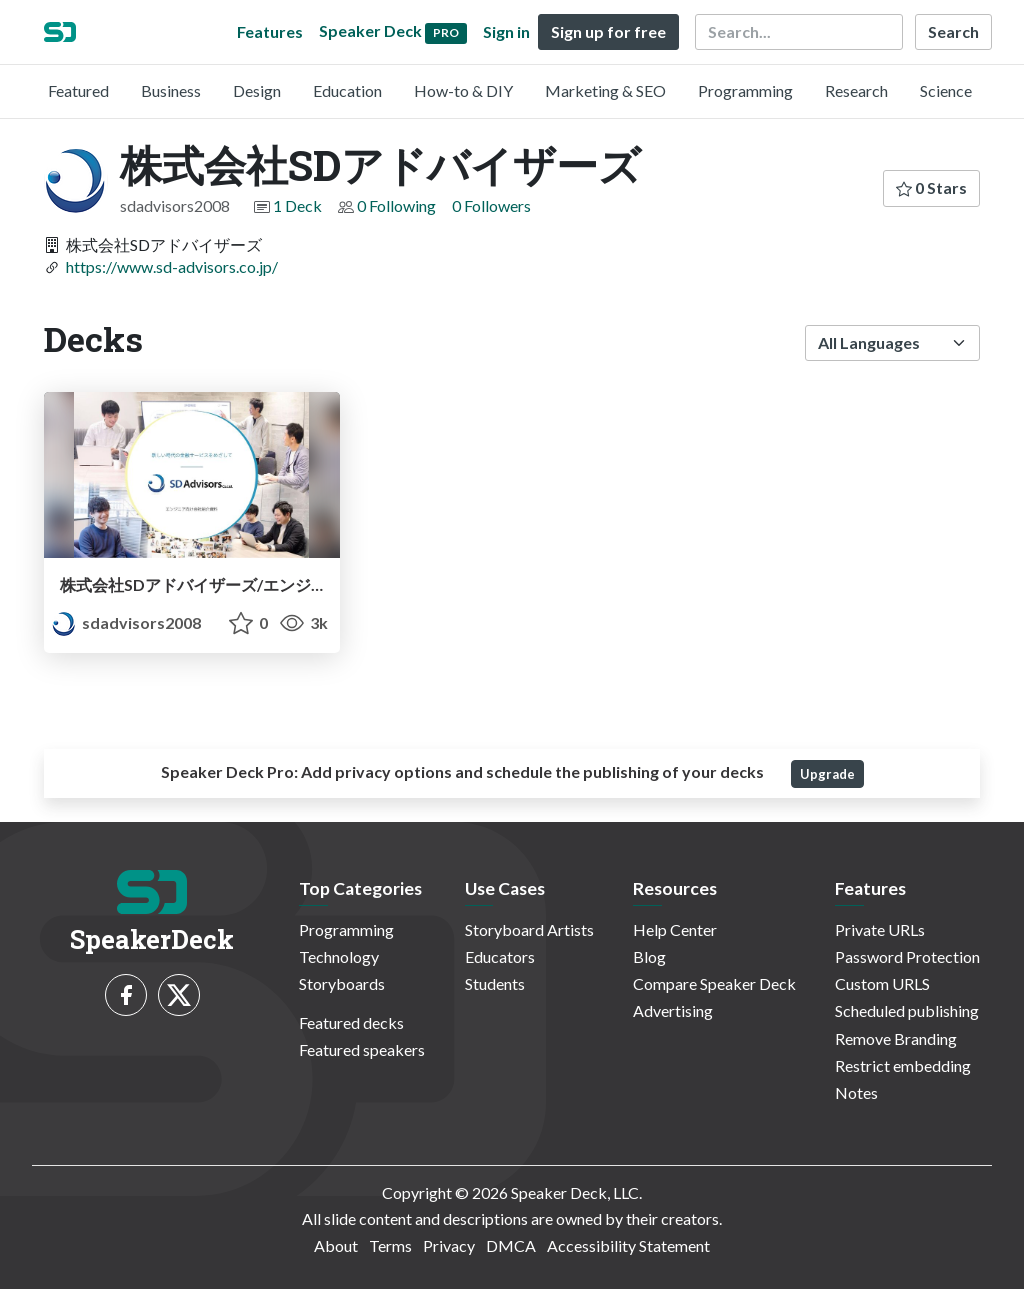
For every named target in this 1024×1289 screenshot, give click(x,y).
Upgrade (827, 774)
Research (856, 90)
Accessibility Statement (628, 1245)
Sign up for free (608, 31)
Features (270, 31)
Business (171, 90)
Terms (390, 1245)
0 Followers (491, 205)
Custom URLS (882, 983)
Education (347, 90)
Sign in (506, 31)
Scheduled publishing (907, 1010)
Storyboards (342, 983)
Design (257, 90)
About (336, 1245)
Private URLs (880, 929)
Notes (856, 1092)
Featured (78, 90)
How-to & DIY (463, 90)
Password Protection (907, 956)
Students (495, 983)
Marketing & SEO (605, 90)
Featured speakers (362, 1049)
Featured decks (351, 1022)
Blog (649, 956)
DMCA (511, 1245)
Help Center (675, 929)
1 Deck (297, 205)
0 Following (396, 205)
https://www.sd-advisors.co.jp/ (172, 266)
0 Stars (931, 187)
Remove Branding (896, 1038)
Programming (745, 90)
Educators (500, 956)
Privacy (449, 1245)
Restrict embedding (903, 1065)
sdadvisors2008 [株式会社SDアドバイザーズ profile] (126, 622)
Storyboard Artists (529, 929)
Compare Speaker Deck (714, 983)
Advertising (673, 1010)
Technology (339, 956)
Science (946, 90)
